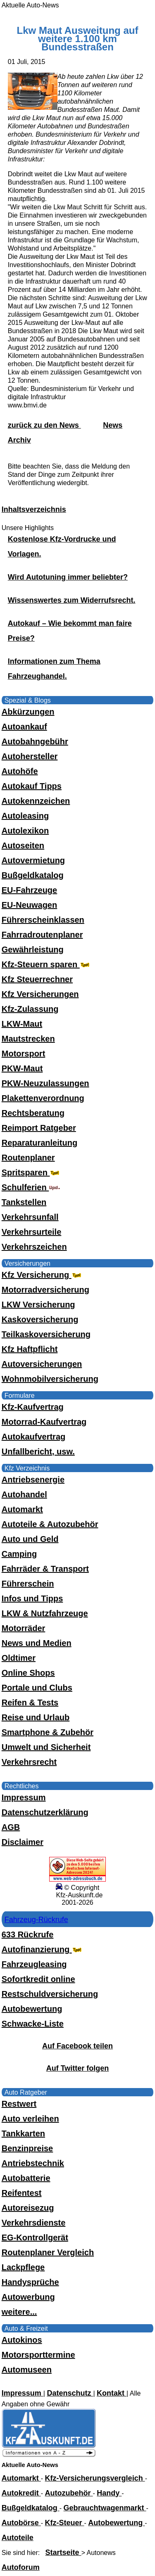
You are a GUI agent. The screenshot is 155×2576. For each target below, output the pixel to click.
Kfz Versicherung (42, 1274)
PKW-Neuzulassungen (45, 1083)
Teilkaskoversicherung (46, 1334)
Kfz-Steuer (64, 2523)
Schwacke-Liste (33, 2023)
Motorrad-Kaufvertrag (44, 1421)
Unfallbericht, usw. (38, 1451)
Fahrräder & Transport (45, 1568)
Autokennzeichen (36, 800)
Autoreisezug (28, 2207)
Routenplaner (28, 1157)
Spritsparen (32, 1172)
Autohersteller (30, 756)
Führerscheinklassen (43, 919)
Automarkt (22, 1509)
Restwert (19, 2103)
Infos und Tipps (32, 1598)
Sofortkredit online (38, 1979)
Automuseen (27, 2369)
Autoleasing (25, 815)
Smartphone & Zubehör (47, 1732)
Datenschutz (70, 2393)
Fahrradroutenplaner (42, 934)
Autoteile (17, 2537)
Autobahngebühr (35, 741)
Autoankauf (24, 726)
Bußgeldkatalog (33, 875)
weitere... (19, 2311)
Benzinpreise (27, 2148)
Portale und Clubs (37, 1687)
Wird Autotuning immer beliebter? (68, 577)
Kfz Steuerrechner (37, 979)
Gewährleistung (33, 949)
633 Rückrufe (28, 1934)
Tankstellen (24, 1202)
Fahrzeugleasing (34, 1964)
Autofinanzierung (42, 1949)
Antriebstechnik (33, 2163)
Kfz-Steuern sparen (46, 964)
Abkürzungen (28, 711)
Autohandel (24, 1494)
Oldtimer (19, 1657)
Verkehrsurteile (32, 1231)
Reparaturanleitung (39, 1142)
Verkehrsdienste (34, 2222)
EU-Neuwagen (29, 904)
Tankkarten (23, 2133)
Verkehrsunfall (30, 1217)
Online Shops (28, 1672)
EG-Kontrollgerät (35, 2237)
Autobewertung (32, 2008)
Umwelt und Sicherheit (46, 1747)
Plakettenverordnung (43, 1098)
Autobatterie (26, 2178)
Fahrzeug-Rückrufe (36, 1919)
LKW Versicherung (38, 1304)
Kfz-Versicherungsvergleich (95, 2478)
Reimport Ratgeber (39, 1127)
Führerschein (28, 1583)
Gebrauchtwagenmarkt (105, 2508)
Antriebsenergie (33, 1479)
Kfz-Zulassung (30, 1008)
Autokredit (21, 2493)
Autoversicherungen (42, 1363)
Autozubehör (69, 2493)
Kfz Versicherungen (40, 994)
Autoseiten (23, 845)
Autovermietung (33, 860)
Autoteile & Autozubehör (50, 1524)
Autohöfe (20, 771)
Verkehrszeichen (34, 1246)
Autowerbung (28, 2296)
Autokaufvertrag (33, 1436)
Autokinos (22, 2339)
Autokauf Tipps (32, 786)
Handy (109, 2493)
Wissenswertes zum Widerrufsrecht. (72, 600)
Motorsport (23, 1053)
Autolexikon (25, 830)
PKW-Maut (22, 1068)
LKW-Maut (22, 1023)
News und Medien (37, 1643)
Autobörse (21, 2523)
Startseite (63, 2552)
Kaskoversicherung (40, 1319)
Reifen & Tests (30, 1702)
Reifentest (22, 2192)
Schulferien (31, 1187)
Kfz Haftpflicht (30, 1349)
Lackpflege (23, 2267)
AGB (11, 1827)
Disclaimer (22, 1842)
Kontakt (111, 2393)
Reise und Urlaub (35, 1717)
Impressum (24, 1797)
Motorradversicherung (45, 1289)
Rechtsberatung (33, 1113)
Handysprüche (30, 2282)
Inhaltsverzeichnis (34, 509)
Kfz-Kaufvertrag (33, 1406)
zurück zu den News (44, 425)
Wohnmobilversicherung (50, 1378)
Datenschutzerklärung (45, 1812)
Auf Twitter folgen (77, 2068)
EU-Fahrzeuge (29, 890)
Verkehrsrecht (29, 1761)
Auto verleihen (30, 2118)
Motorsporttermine (38, 2354)
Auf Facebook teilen (77, 2046)
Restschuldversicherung (50, 1993)
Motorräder (23, 1628)
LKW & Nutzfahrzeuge (45, 1613)
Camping (19, 1553)
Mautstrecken (28, 1038)
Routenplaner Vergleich (48, 2252)
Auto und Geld (30, 1539)
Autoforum (21, 2567)
